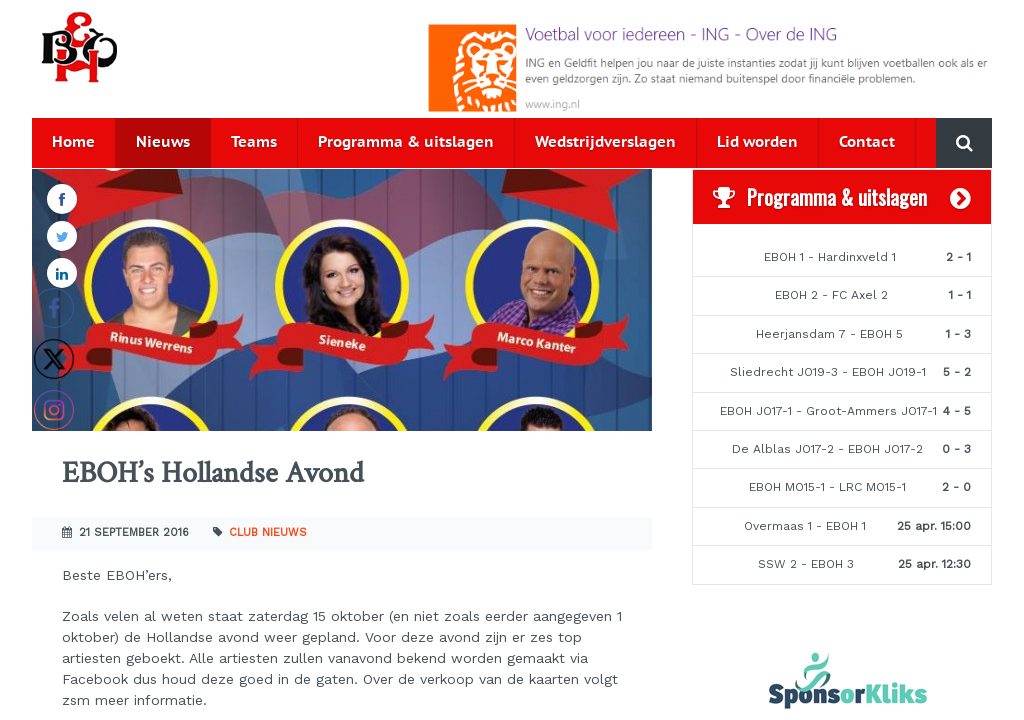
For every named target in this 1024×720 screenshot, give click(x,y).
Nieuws (163, 142)
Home (73, 142)
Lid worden (757, 142)
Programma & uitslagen (406, 142)
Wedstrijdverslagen (605, 142)
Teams (254, 142)
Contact (867, 142)
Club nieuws (268, 532)
